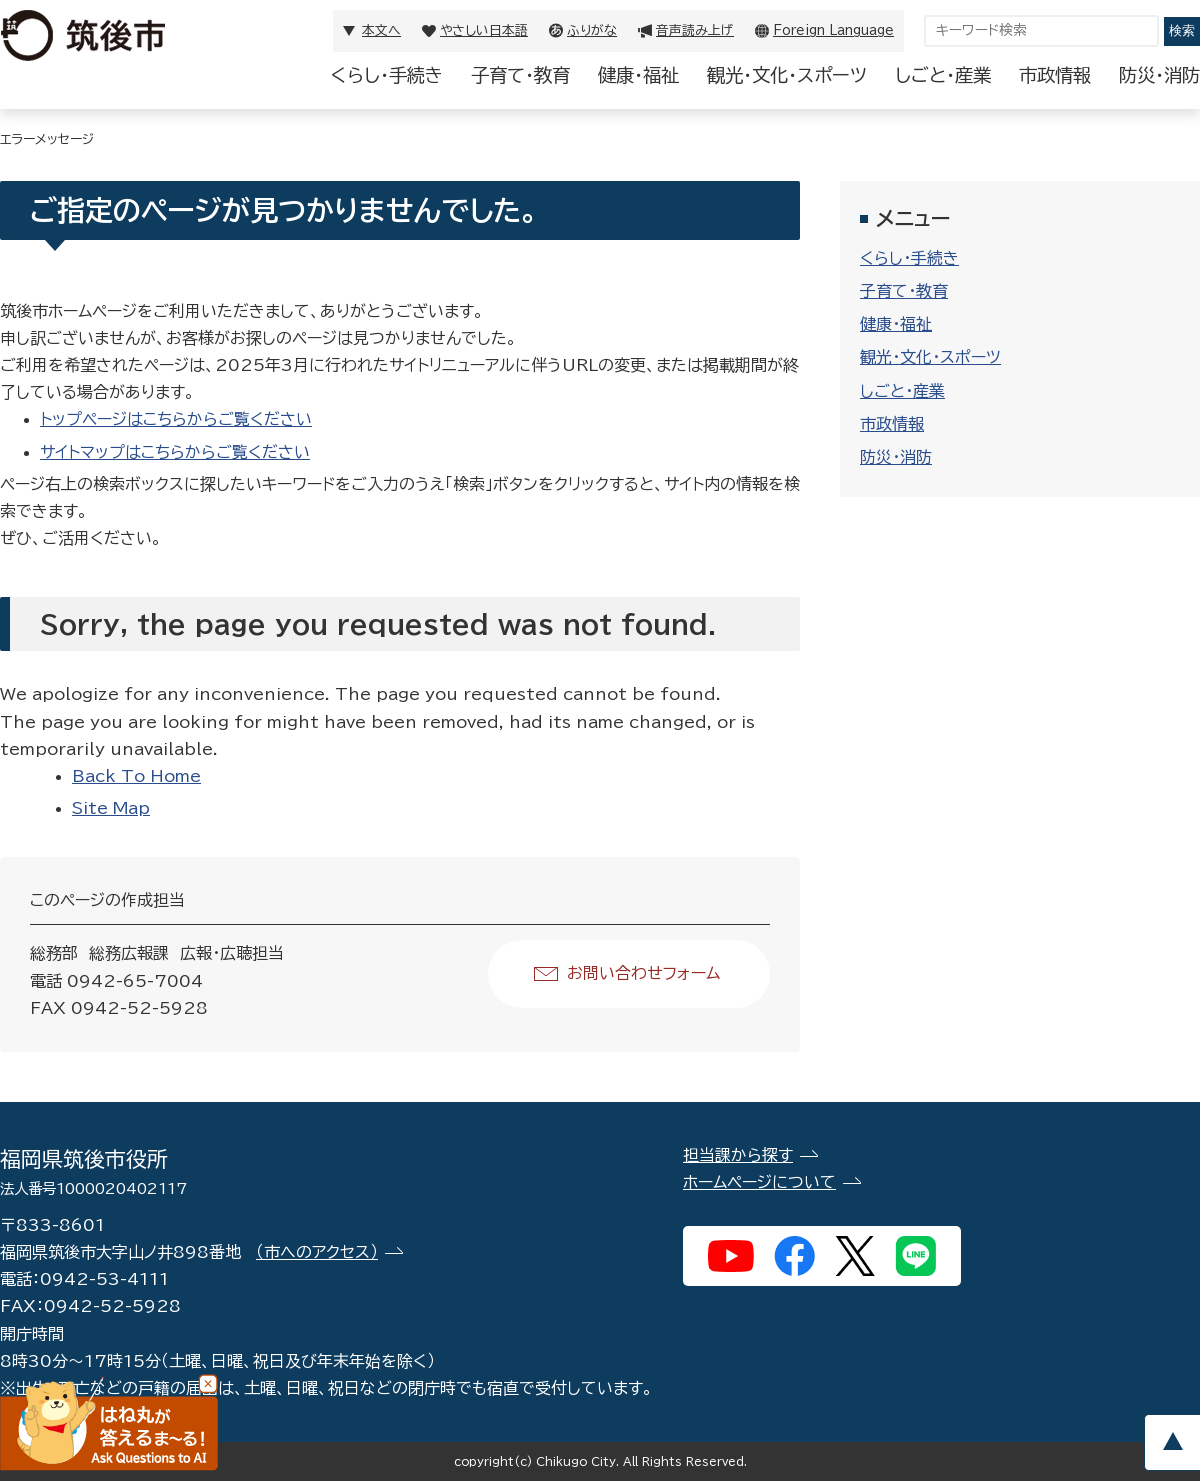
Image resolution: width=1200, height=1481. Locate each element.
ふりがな (592, 30)
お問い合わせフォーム (643, 973)
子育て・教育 (520, 75)
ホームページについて (759, 1182)
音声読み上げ (695, 30)
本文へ (381, 30)
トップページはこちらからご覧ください (176, 419)
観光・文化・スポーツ (787, 75)
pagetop (1172, 1442)
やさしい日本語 (484, 30)
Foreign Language (833, 30)
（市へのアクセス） (317, 1252)
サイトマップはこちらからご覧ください (175, 452)
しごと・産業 (943, 75)
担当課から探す (738, 1155)
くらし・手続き (387, 75)
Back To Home (136, 776)
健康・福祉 (638, 75)
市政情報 (1055, 75)
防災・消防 (1159, 75)
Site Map (111, 808)
